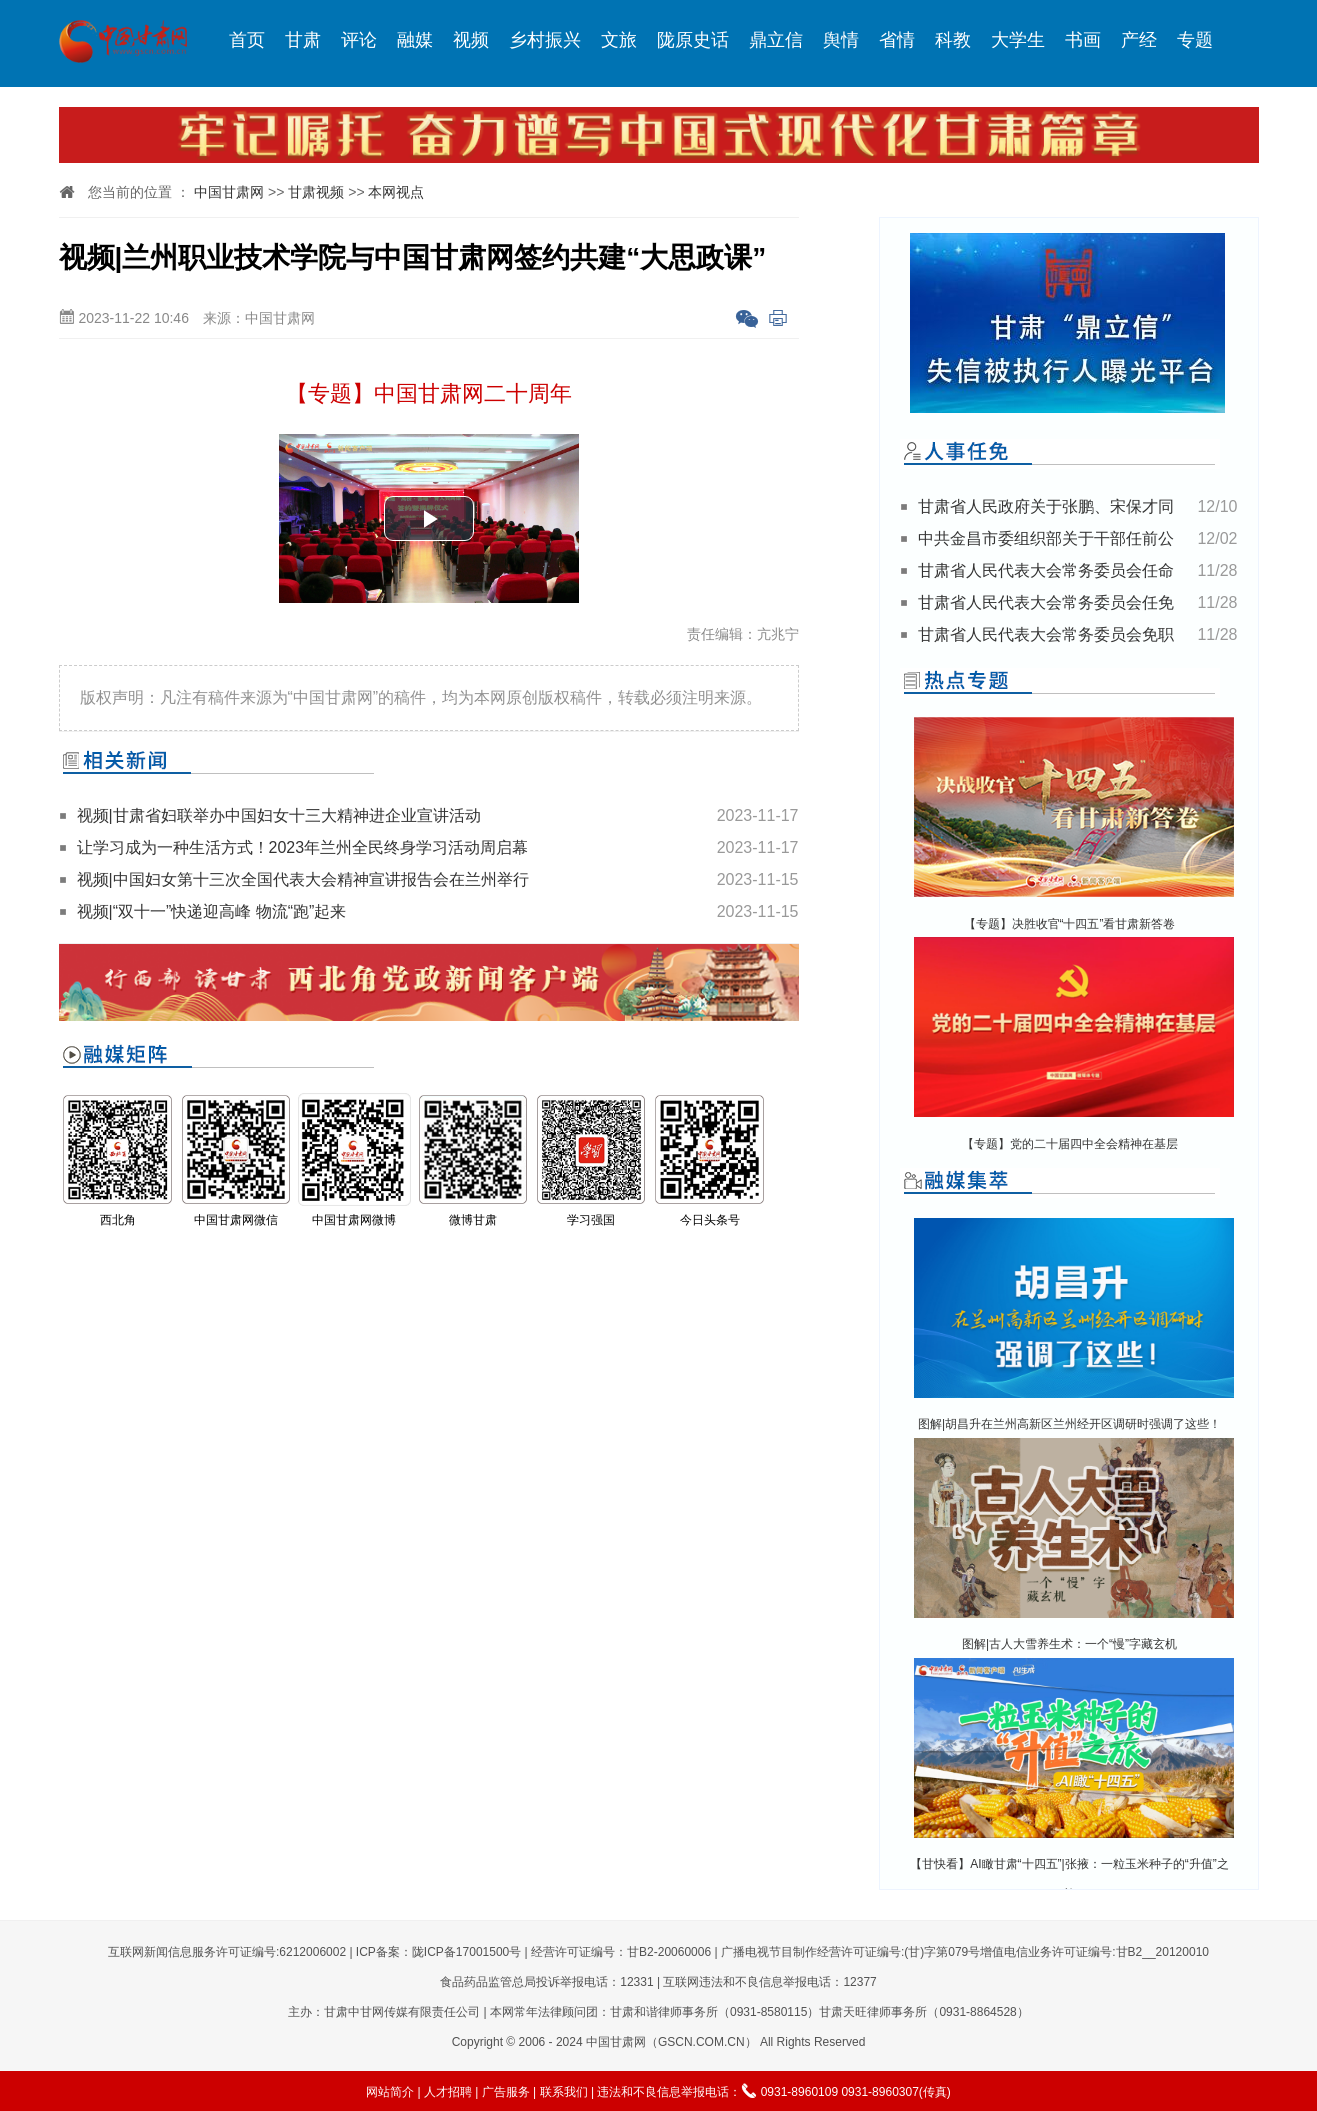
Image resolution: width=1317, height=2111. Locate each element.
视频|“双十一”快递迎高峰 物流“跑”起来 (212, 911)
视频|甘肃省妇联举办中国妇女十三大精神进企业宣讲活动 (279, 815)
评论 (359, 40)
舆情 (841, 40)
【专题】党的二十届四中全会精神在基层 (1070, 1144)
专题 (1195, 40)
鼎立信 (776, 40)
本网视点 (396, 192)
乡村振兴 (545, 40)
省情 (897, 40)
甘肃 (303, 40)
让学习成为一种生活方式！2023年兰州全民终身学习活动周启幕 (303, 847)
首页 (247, 40)
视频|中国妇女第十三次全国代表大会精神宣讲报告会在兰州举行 (303, 879)
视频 (471, 40)
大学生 (1018, 40)
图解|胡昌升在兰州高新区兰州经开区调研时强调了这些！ (1069, 1424)
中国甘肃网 (229, 192)
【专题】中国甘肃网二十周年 (429, 393)
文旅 (619, 40)
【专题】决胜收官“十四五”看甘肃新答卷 (1070, 924)
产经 (1139, 40)
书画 (1083, 40)
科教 (953, 40)
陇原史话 (693, 40)
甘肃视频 (316, 192)
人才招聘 (448, 2092)
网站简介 (390, 2092)
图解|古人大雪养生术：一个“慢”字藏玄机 (1069, 1644)
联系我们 (564, 2092)
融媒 (415, 40)
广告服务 (506, 2092)
